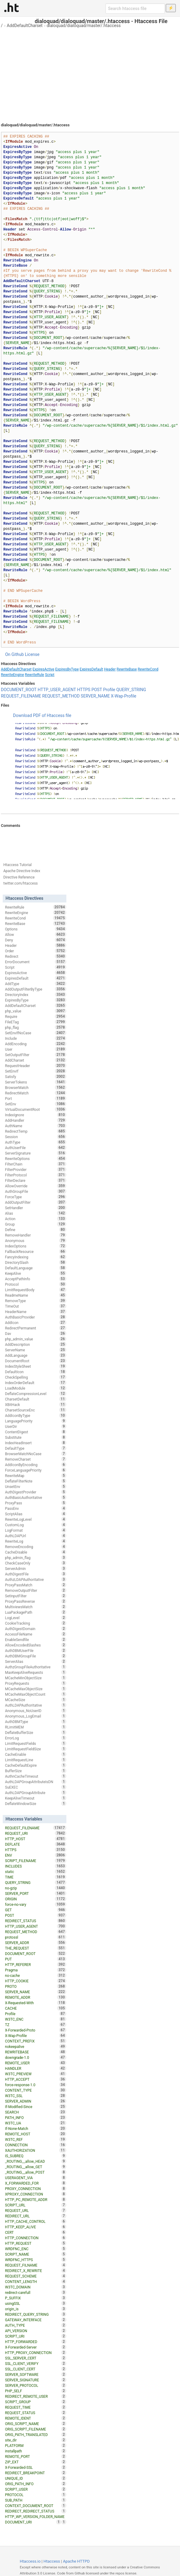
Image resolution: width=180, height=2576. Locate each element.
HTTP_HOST (35, 1838)
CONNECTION (35, 2144)
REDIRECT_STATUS (35, 1920)
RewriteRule (34, 675)
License (32, 654)
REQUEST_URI (35, 1833)
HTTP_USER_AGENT (57, 689)
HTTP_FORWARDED (35, 2341)
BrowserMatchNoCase (35, 1453)
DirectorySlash (35, 1262)
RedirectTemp (35, 1131)
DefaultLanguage (35, 1267)
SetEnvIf (35, 1071)
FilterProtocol (35, 1174)
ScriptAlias (35, 1513)
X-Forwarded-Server (35, 2347)
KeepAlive (35, 1273)
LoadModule (35, 1388)
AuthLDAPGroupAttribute (35, 1792)
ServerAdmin (35, 1568)
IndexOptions (35, 1246)
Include (35, 1038)
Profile (109, 689)
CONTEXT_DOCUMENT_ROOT (35, 2505)
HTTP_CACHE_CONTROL (35, 2221)
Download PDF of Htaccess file (42, 715)
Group (35, 1224)
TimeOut (35, 1306)
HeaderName (35, 1311)
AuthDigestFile (35, 1573)
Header (110, 669)
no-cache (35, 1975)
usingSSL (35, 2303)
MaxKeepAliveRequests (35, 1672)
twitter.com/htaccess (20, 883)
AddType (35, 983)
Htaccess (52, 2561)
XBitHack (35, 1404)
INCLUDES (35, 1866)
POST (97, 689)
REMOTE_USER (35, 2062)
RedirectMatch (35, 1092)
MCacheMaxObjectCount (35, 1694)
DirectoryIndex (35, 994)
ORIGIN (35, 1898)
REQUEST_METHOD (61, 696)
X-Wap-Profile (123, 696)
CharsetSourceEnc (35, 1409)
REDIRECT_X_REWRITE (35, 2270)
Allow (35, 934)
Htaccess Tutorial (17, 865)
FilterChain (35, 1164)
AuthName (35, 1125)
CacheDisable (35, 1552)
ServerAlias (35, 1661)
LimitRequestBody (35, 1289)
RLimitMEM (35, 1727)
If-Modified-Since (35, 2106)
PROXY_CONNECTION (35, 2188)
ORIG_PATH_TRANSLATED (35, 2434)
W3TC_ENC (35, 2019)
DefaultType (35, 1448)
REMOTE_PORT (35, 2456)
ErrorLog (35, 1737)
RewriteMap (35, 1475)
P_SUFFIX (35, 2297)
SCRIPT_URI (35, 2336)
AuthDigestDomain (35, 1628)
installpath (35, 2450)
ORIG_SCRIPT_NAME (35, 2423)
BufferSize (35, 1770)
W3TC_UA (35, 2123)
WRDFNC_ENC (35, 2248)
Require (35, 1016)
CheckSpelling (35, 1377)
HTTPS (83, 689)
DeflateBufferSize (35, 1732)
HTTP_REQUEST (35, 2243)
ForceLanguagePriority (35, 1470)
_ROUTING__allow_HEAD (35, 2161)
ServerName (35, 1349)
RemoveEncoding (35, 1546)
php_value (35, 1010)
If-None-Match (35, 2128)
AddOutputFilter (35, 1202)
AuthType (35, 1142)
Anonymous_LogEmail (35, 1716)
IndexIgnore (35, 1114)
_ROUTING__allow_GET (35, 2166)
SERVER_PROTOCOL (35, 2385)
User (35, 1049)
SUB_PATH (35, 2500)
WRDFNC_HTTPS (35, 2259)
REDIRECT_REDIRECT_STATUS (35, 2511)
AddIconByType (35, 1415)
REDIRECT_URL (35, 2215)
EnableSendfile (35, 1639)
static (35, 1871)
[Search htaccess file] (135, 8)
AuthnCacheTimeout (35, 1776)
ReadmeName (35, 1295)
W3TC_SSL (35, 2095)
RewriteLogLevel (35, 1519)
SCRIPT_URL (35, 2204)
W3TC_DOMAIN (35, 2286)
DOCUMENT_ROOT (19, 689)
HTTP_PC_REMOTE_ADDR (35, 2199)
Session (35, 1136)
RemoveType (35, 1300)
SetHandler (35, 1207)
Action (35, 1218)
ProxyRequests (35, 1683)
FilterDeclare (35, 1180)
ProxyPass (35, 1502)
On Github (14, 654)
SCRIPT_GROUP (35, 2401)
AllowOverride (35, 1185)
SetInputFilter (35, 1595)
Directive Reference (19, 877)
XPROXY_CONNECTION (35, 2194)
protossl (35, 1937)
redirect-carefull (35, 2292)
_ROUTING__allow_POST (35, 2172)
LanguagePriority (35, 1420)
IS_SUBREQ (35, 2155)
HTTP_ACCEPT (35, 2079)
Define (35, 1229)
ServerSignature (35, 1153)
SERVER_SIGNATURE (35, 2379)
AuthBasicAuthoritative (35, 1497)
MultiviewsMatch (35, 1606)
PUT (35, 1959)
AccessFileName (35, 1634)
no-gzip (35, 1887)
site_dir (35, 2440)
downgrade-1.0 (35, 2057)
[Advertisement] (90, 72)
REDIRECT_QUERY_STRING (35, 2314)
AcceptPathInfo (35, 1278)
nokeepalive (35, 2046)
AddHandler (35, 1120)
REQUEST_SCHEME (35, 2276)
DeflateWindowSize (35, 1803)
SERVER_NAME (95, 696)
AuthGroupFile (35, 1191)
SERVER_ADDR (35, 1942)
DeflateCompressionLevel (35, 1393)
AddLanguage (35, 1355)
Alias (35, 1213)
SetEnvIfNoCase (35, 1032)
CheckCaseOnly (35, 1563)
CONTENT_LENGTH (35, 2281)
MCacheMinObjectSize (35, 1677)
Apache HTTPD (76, 2561)
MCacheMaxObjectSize (35, 1688)
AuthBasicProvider (35, 1317)
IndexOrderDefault (35, 1382)
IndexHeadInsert (35, 1442)
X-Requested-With (35, 2002)
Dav (35, 1333)
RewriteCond (148, 669)
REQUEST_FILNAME (35, 2265)
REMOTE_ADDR (35, 1997)
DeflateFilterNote (35, 1481)
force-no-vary (35, 1904)
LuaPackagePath (35, 1612)
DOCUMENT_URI (33, 2522)
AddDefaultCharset (24, 25)
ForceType (35, 1196)
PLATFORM (35, 2445)
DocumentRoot (35, 1360)
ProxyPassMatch (35, 1584)
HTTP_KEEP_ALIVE (35, 2226)
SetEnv (35, 1103)
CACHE (35, 2008)
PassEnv (35, 1508)
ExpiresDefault (91, 669)
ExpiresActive (43, 669)
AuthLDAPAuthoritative (35, 1705)
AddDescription (35, 1344)
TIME (35, 1877)
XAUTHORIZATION (35, 2150)
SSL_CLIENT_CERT (35, 2368)
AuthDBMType (35, 1721)
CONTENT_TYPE (35, 2090)
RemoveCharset (35, 1459)
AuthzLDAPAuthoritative (35, 1579)
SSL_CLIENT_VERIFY (35, 2363)
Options (35, 928)
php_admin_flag (35, 1557)
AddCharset (35, 1060)
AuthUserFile (35, 1147)
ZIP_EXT (35, 2461)
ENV (35, 1855)
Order (35, 950)
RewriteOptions (35, 1158)
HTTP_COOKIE (35, 1980)
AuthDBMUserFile (35, 1650)
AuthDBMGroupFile (35, 1655)
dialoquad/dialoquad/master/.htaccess (84, 25)
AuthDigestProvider (35, 1491)
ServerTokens (35, 1082)
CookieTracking (35, 1623)
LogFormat (35, 1530)
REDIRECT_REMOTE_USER (35, 2396)
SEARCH (35, 2112)
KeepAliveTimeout (35, 1798)
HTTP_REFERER (35, 1964)
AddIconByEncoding (35, 1464)
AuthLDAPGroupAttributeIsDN (35, 1781)
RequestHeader (35, 1065)
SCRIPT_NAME (35, 2254)
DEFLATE (35, 1844)
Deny (35, 939)
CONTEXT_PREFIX (35, 2041)
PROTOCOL (35, 2494)
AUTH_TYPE (35, 2325)
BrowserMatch (35, 1087)
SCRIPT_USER (35, 2489)
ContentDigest (35, 1431)
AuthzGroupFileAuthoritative (35, 1666)
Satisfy (35, 1076)
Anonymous (35, 1240)
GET (35, 1909)
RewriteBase (127, 669)
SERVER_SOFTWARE (35, 2374)
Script (49, 675)
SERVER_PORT (35, 1893)
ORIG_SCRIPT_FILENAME (35, 2429)
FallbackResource (35, 1251)
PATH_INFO (35, 2117)
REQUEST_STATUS (35, 2412)
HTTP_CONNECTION (35, 2237)
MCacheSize (35, 1699)
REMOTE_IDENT (35, 2418)
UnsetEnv (35, 1486)
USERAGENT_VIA (35, 2177)
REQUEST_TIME (35, 2407)
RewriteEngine (12, 675)
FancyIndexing (35, 1256)
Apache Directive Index (21, 871)
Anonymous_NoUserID (35, 1710)
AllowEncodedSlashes (35, 1645)
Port (35, 1098)
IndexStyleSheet (35, 1366)
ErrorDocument (35, 961)
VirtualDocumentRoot (35, 1109)
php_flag (35, 1027)
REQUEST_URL (35, 2210)
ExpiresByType (67, 669)
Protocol (35, 1284)
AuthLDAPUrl (35, 1535)
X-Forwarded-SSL (35, 2467)
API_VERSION (35, 2330)
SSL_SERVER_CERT (35, 2358)
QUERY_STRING (131, 689)
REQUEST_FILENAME (21, 696)
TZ (35, 2024)
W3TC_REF (35, 2139)
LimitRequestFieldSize (35, 1748)
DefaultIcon (35, 1371)
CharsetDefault (35, 1399)
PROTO (35, 1986)
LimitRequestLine (35, 1759)
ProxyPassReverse (35, 1601)
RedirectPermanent (35, 1328)
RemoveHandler (35, 1235)
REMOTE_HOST (35, 2133)
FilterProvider (35, 1169)
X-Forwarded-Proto (35, 2030)
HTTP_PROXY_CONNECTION (35, 2352)
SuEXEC (35, 1787)
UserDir (35, 1426)
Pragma (35, 1969)
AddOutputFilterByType (35, 989)
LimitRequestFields (35, 1743)
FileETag (35, 1021)
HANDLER (35, 2068)
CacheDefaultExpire (35, 1765)
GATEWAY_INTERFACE (35, 2319)
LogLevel (35, 1617)
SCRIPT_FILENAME (35, 1860)
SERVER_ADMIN (35, 2101)
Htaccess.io (30, 2561)
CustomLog (35, 1524)
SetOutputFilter (35, 1054)
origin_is (35, 2308)
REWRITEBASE (35, 2051)
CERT (35, 2232)
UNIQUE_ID (35, 2478)
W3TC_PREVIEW (35, 2073)
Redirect (35, 956)
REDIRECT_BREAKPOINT (35, 2472)
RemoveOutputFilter (35, 1590)
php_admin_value (35, 1338)
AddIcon (35, 1322)
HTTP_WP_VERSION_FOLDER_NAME (35, 2517)
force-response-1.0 (35, 2084)
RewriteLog (35, 1541)
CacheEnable (35, 1754)
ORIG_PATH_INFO (35, 2483)
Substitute (35, 1437)
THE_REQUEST (35, 1948)
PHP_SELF (35, 2390)
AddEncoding (35, 1043)
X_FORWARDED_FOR (35, 2183)
